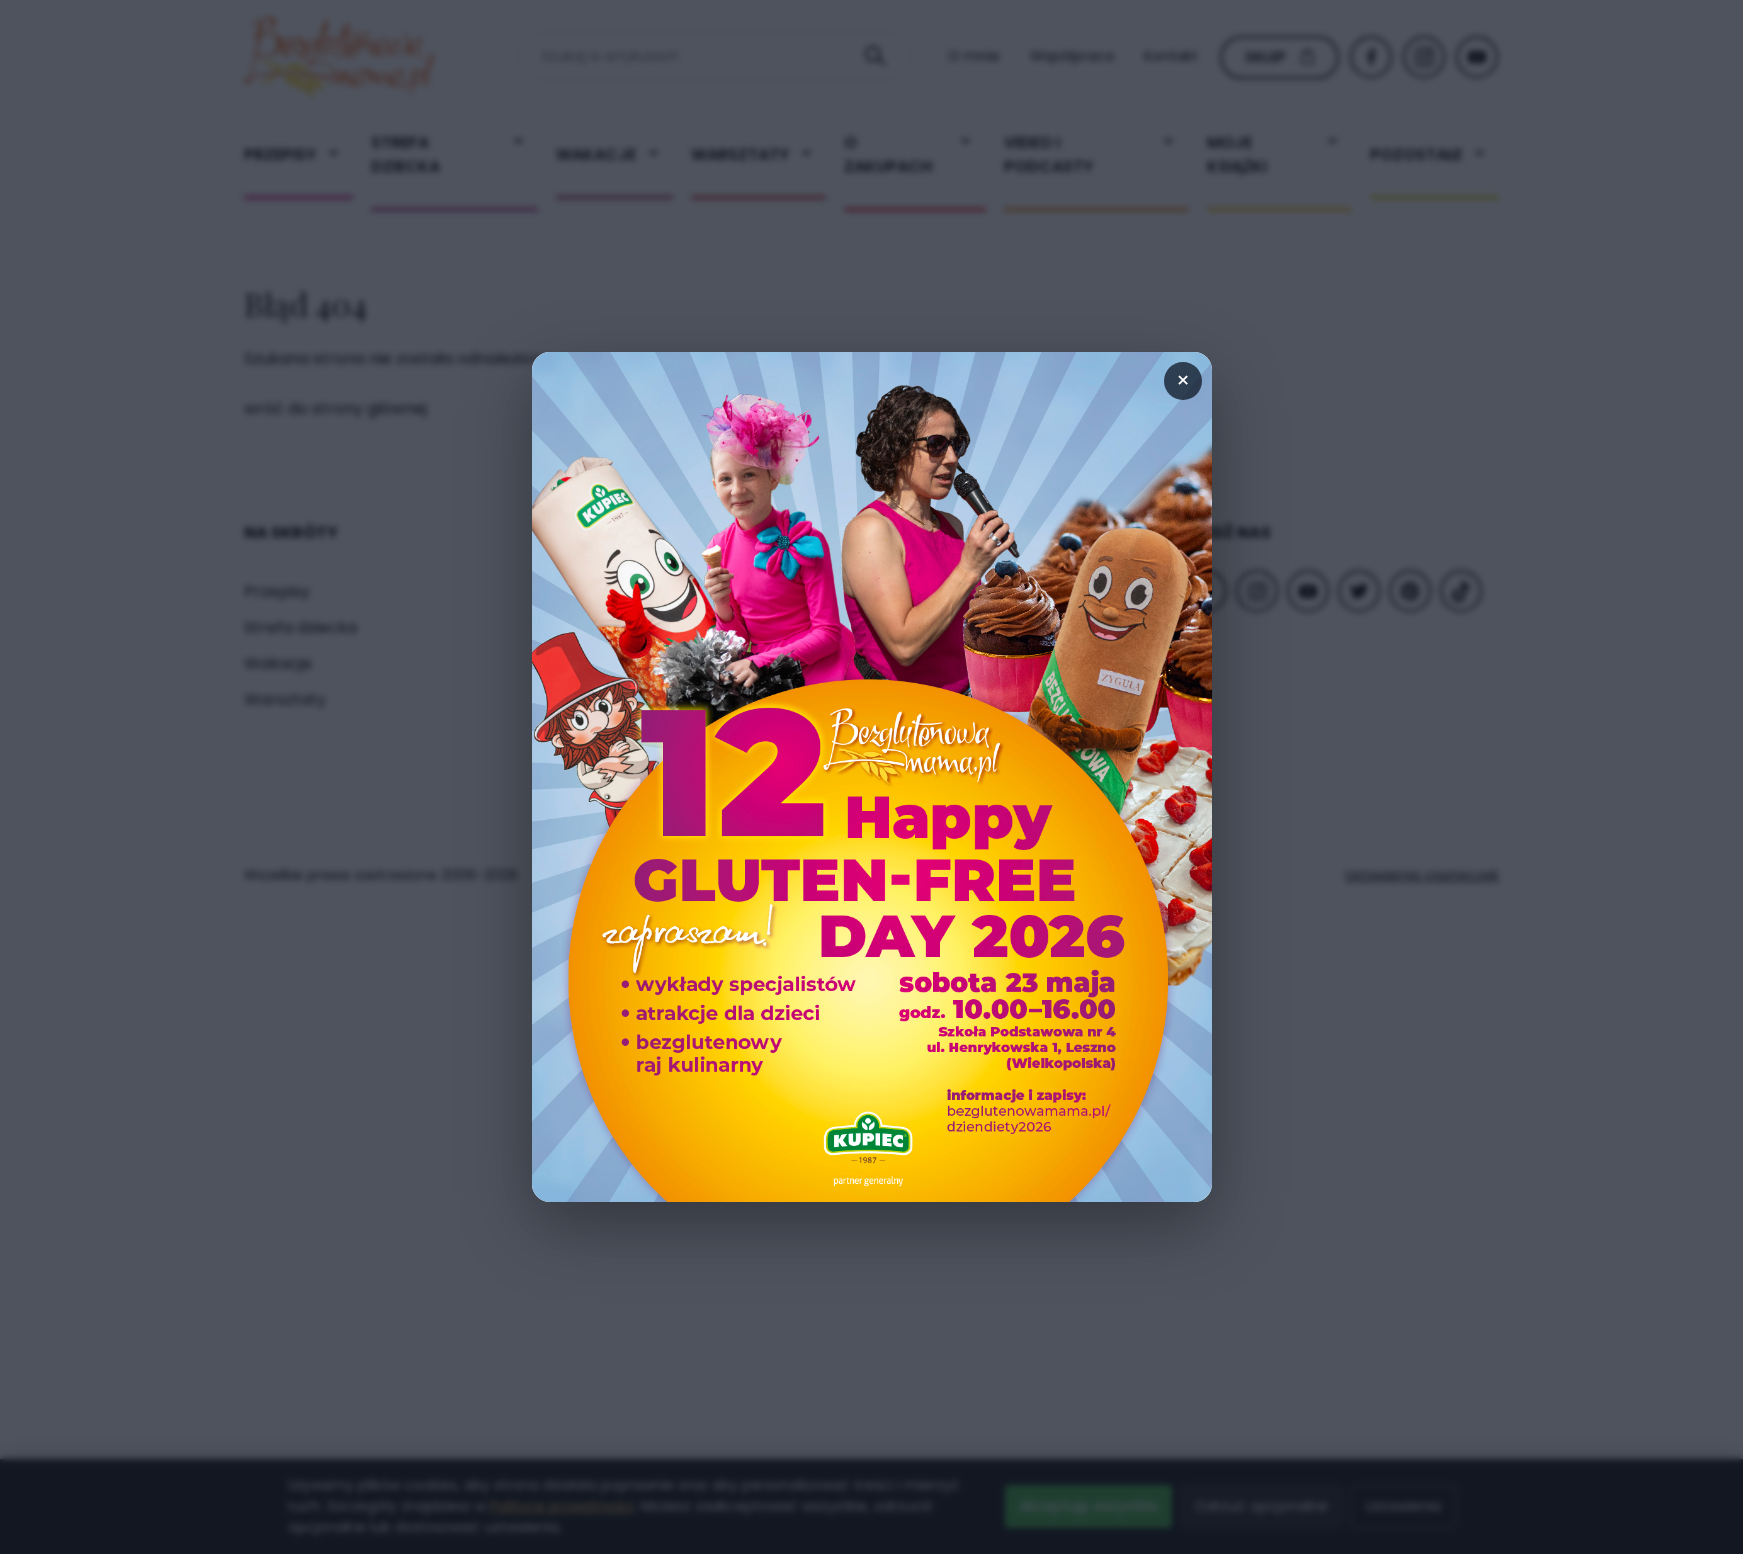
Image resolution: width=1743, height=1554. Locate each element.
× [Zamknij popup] (1183, 380)
